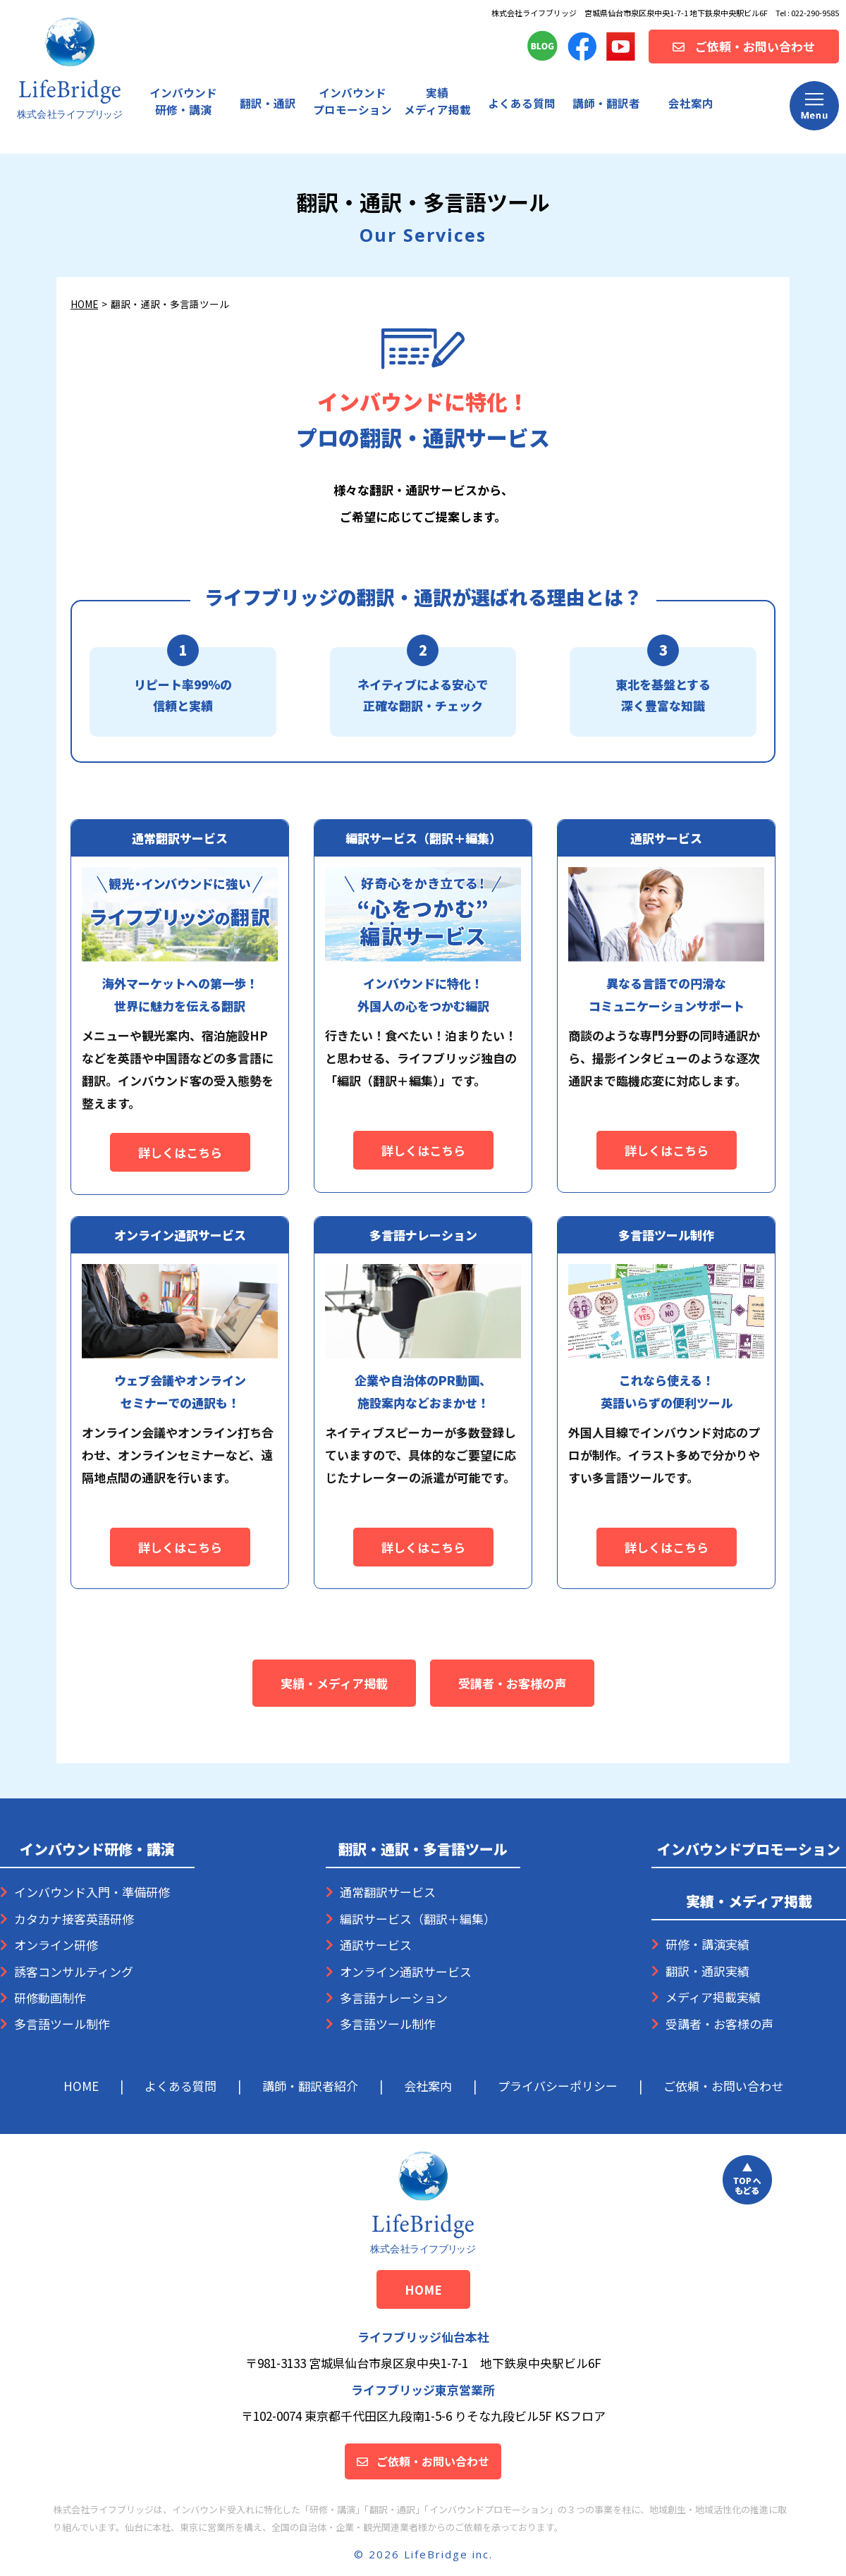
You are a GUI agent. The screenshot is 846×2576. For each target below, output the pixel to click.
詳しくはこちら (180, 1152)
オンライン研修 (56, 1945)
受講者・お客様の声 (512, 1683)
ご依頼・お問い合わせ (723, 2085)
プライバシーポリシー (558, 2085)
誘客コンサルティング (73, 1971)
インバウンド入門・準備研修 (92, 1892)
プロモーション (352, 101)
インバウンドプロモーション (748, 1849)
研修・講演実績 (707, 1944)
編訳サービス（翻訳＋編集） (418, 1918)
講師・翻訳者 (606, 103)
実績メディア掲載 (437, 101)
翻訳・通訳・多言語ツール (423, 1849)
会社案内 (690, 103)
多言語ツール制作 (62, 2023)
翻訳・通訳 (268, 103)
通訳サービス (376, 1945)
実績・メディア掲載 (334, 1683)
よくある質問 (522, 103)
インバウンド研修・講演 (183, 101)
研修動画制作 (50, 1997)
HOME (84, 304)
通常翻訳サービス (388, 1892)
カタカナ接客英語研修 (74, 1918)
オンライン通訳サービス (406, 1971)
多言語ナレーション (394, 1997)
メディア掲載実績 (713, 1997)
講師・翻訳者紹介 (310, 2085)
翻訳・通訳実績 (707, 1971)
